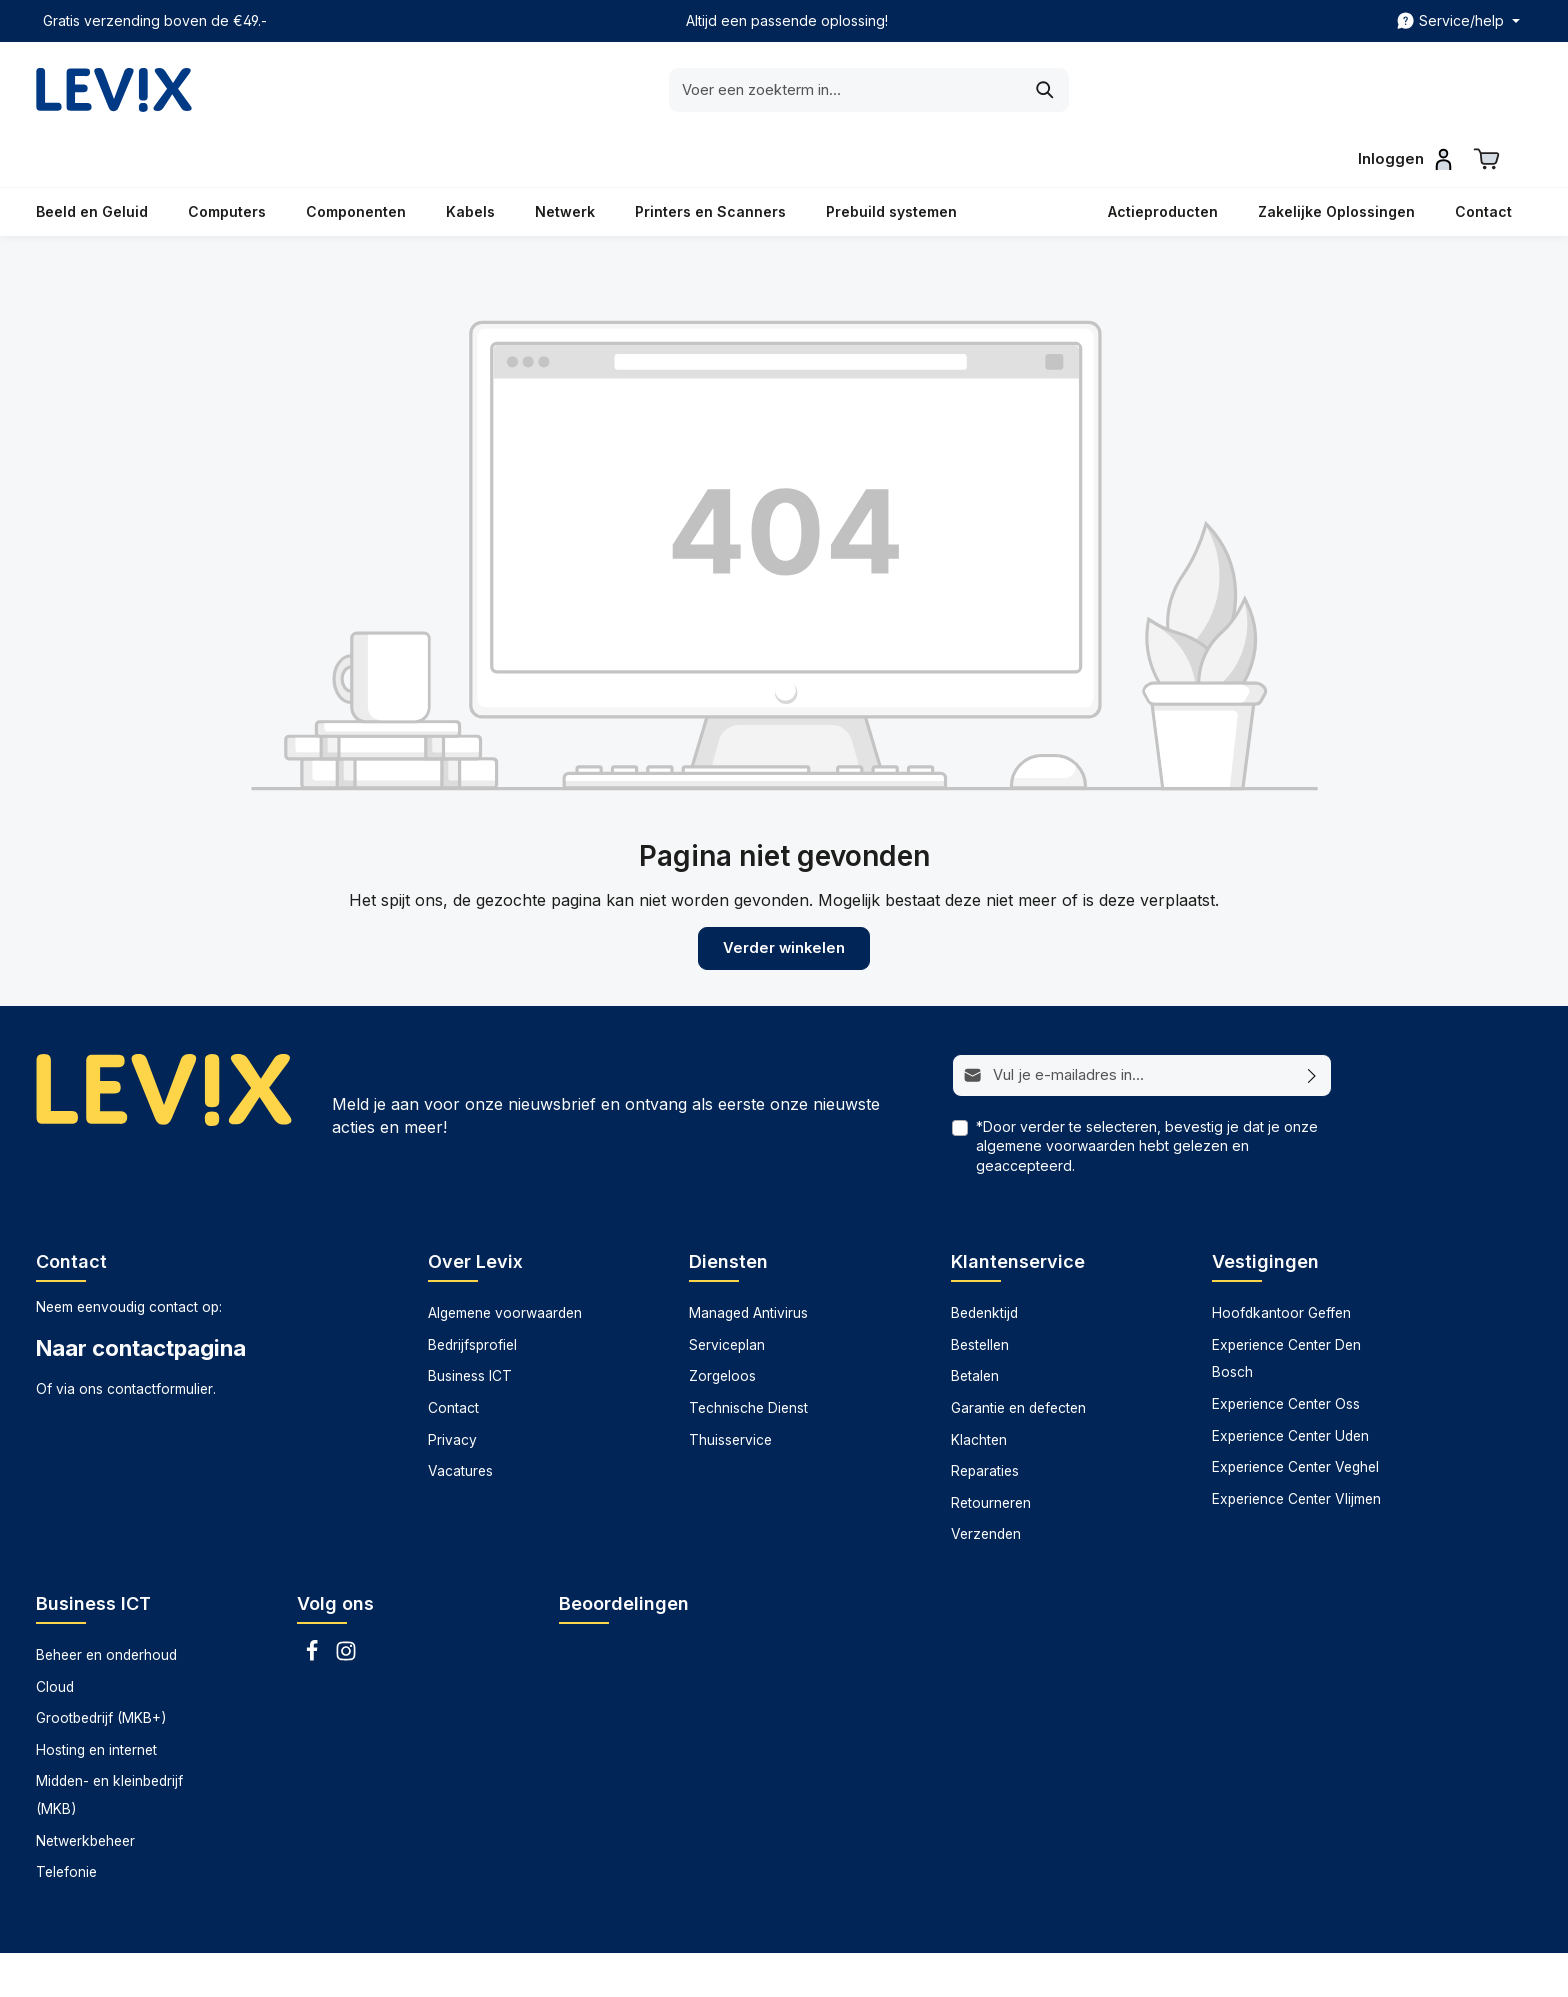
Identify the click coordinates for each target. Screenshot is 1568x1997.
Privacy (452, 1389)
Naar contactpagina (141, 1298)
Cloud (55, 1636)
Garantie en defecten (1018, 1357)
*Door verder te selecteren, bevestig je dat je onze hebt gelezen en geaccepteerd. (1147, 1094)
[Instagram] (346, 1606)
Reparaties (985, 1420)
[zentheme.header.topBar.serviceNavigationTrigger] (1458, 21)
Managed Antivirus (748, 1262)
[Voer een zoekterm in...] (759, 90)
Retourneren (991, 1452)
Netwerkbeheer (85, 1790)
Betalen (975, 1325)
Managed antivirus (1053, 1966)
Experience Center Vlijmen (1296, 1448)
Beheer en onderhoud (106, 1604)
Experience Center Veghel (1295, 1416)
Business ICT (470, 1325)
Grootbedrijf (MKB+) (101, 1667)
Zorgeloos (722, 1325)
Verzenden (986, 1483)
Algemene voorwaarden (505, 1262)
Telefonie (66, 1821)
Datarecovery (931, 1966)
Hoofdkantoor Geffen (1281, 1262)
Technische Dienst (748, 1357)
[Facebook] (314, 1606)
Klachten (979, 1389)
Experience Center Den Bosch (1286, 1308)
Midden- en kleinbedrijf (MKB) (109, 1745)
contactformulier (160, 1338)
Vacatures (460, 1420)
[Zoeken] (958, 90)
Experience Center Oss (1286, 1353)
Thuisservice (730, 1389)
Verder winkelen (784, 898)
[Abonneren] (1312, 1025)
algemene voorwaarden (1055, 1094)
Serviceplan (727, 1294)
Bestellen (980, 1294)
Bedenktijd (984, 1262)
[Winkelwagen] (1487, 86)
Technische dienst (1285, 1966)
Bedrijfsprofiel (472, 1294)
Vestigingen (1265, 1210)
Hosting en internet (96, 1699)
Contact (453, 1357)
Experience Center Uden (1290, 1385)
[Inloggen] (1404, 86)
